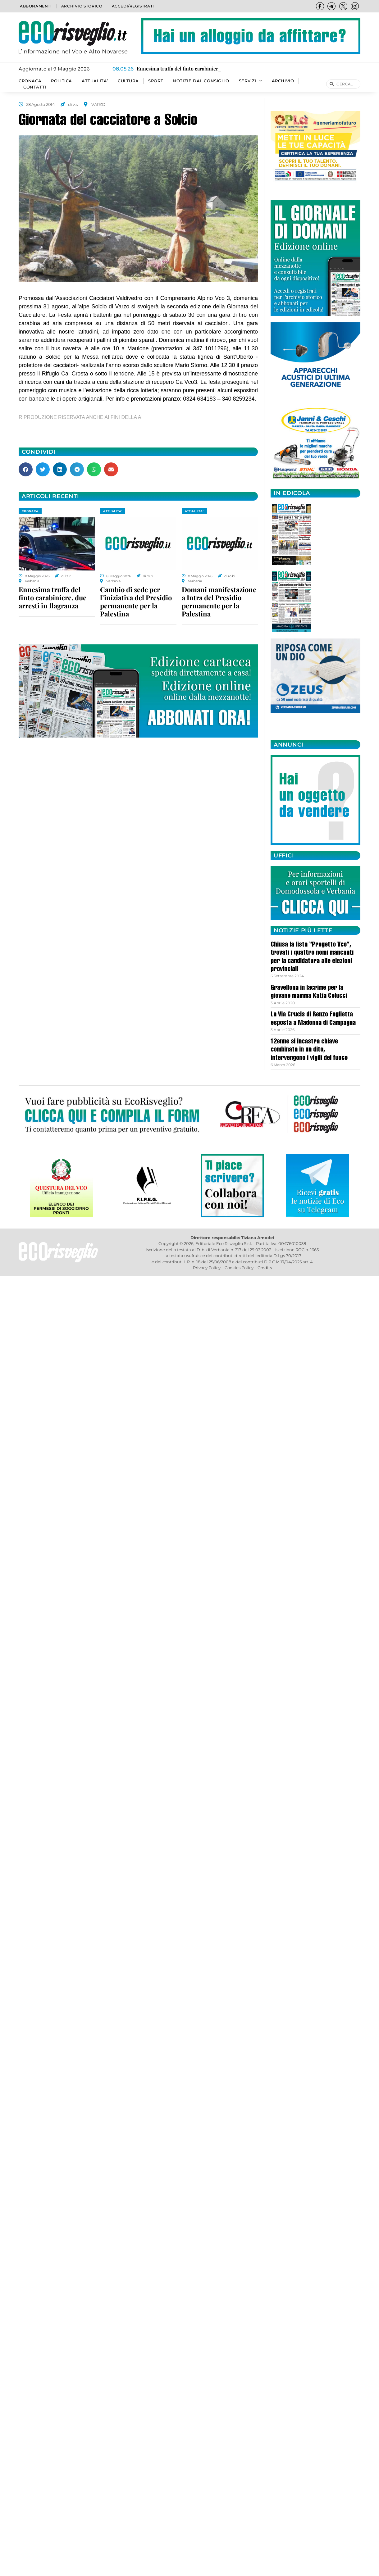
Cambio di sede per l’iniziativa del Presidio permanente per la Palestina (136, 601)
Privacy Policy (207, 1267)
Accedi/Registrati (133, 6)
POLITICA (61, 81)
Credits (265, 1267)
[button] (26, 469)
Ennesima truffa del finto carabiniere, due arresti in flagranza (52, 597)
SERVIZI (250, 81)
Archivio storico (82, 6)
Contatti (34, 87)
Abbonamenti (36, 6)
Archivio (283, 81)
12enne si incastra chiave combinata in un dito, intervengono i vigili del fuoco (309, 1050)
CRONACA (30, 81)
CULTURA (128, 81)
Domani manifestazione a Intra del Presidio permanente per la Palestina (219, 601)
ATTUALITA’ (95, 81)
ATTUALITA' (112, 511)
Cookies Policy (239, 1267)
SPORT (155, 81)
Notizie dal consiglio (201, 81)
